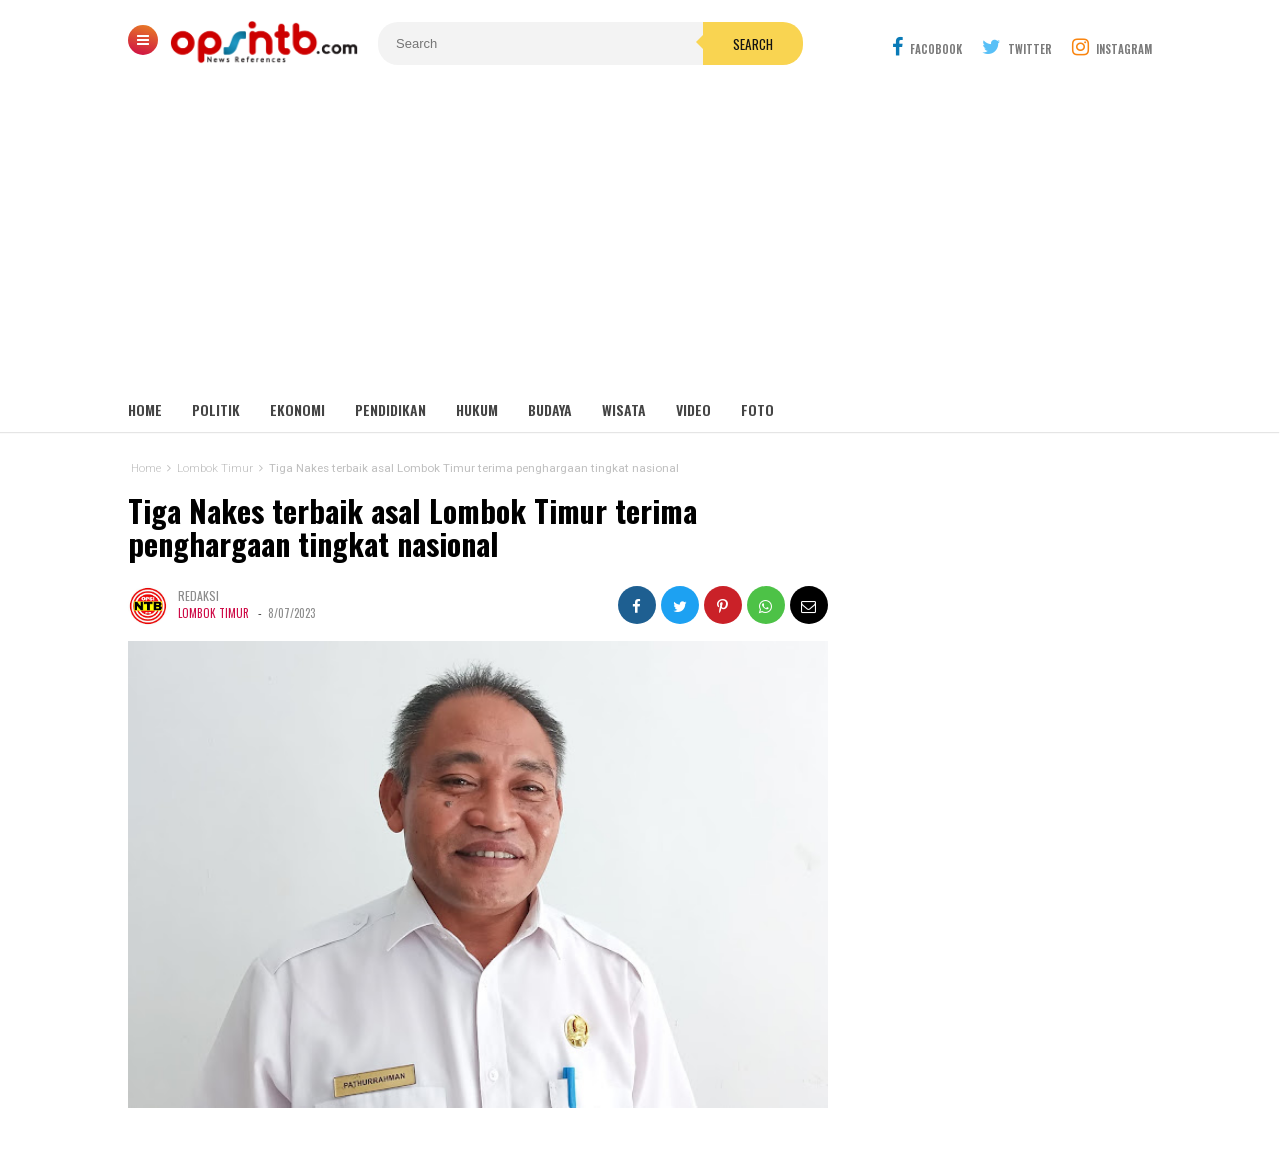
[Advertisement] (640, 240)
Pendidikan (390, 409)
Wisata (624, 409)
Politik (216, 409)
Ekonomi (297, 409)
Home (145, 409)
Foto (757, 409)
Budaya (550, 409)
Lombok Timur (213, 613)
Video (693, 409)
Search (753, 44)
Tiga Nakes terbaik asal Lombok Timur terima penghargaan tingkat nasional (412, 527)
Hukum (477, 409)
